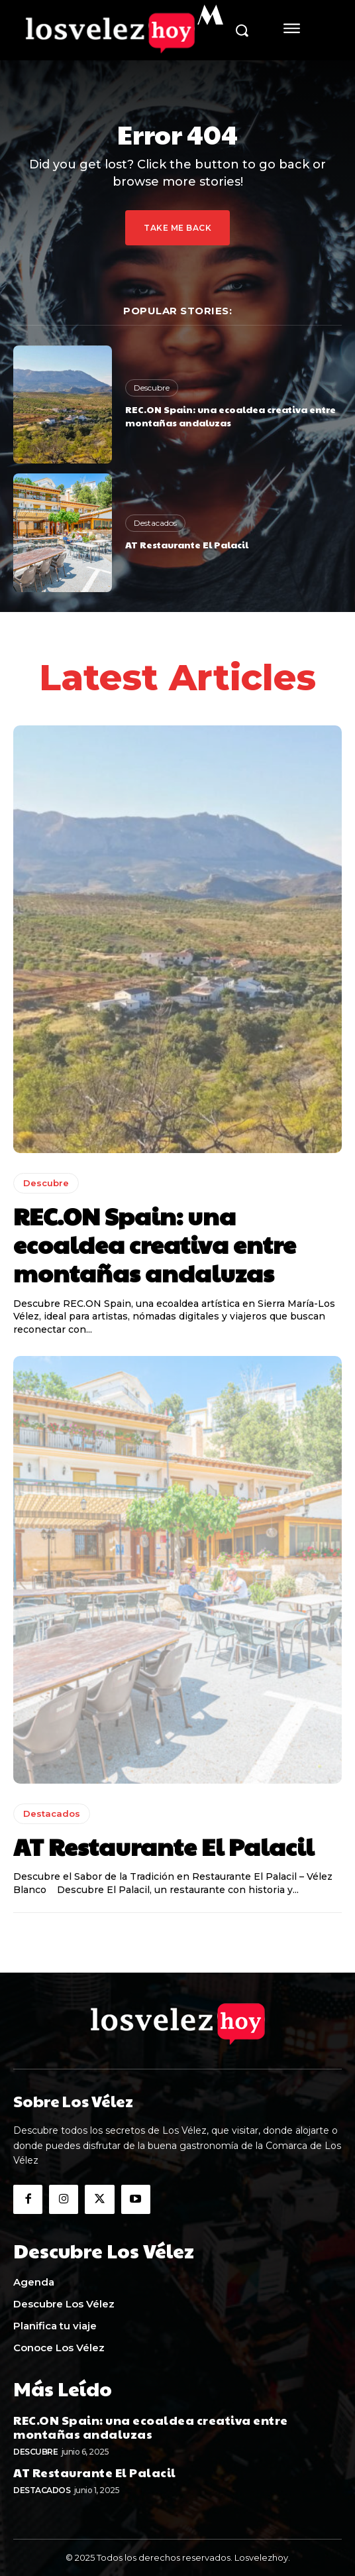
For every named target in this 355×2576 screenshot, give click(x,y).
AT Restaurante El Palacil (186, 544)
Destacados (155, 523)
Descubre (152, 388)
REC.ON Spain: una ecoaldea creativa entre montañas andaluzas (230, 415)
